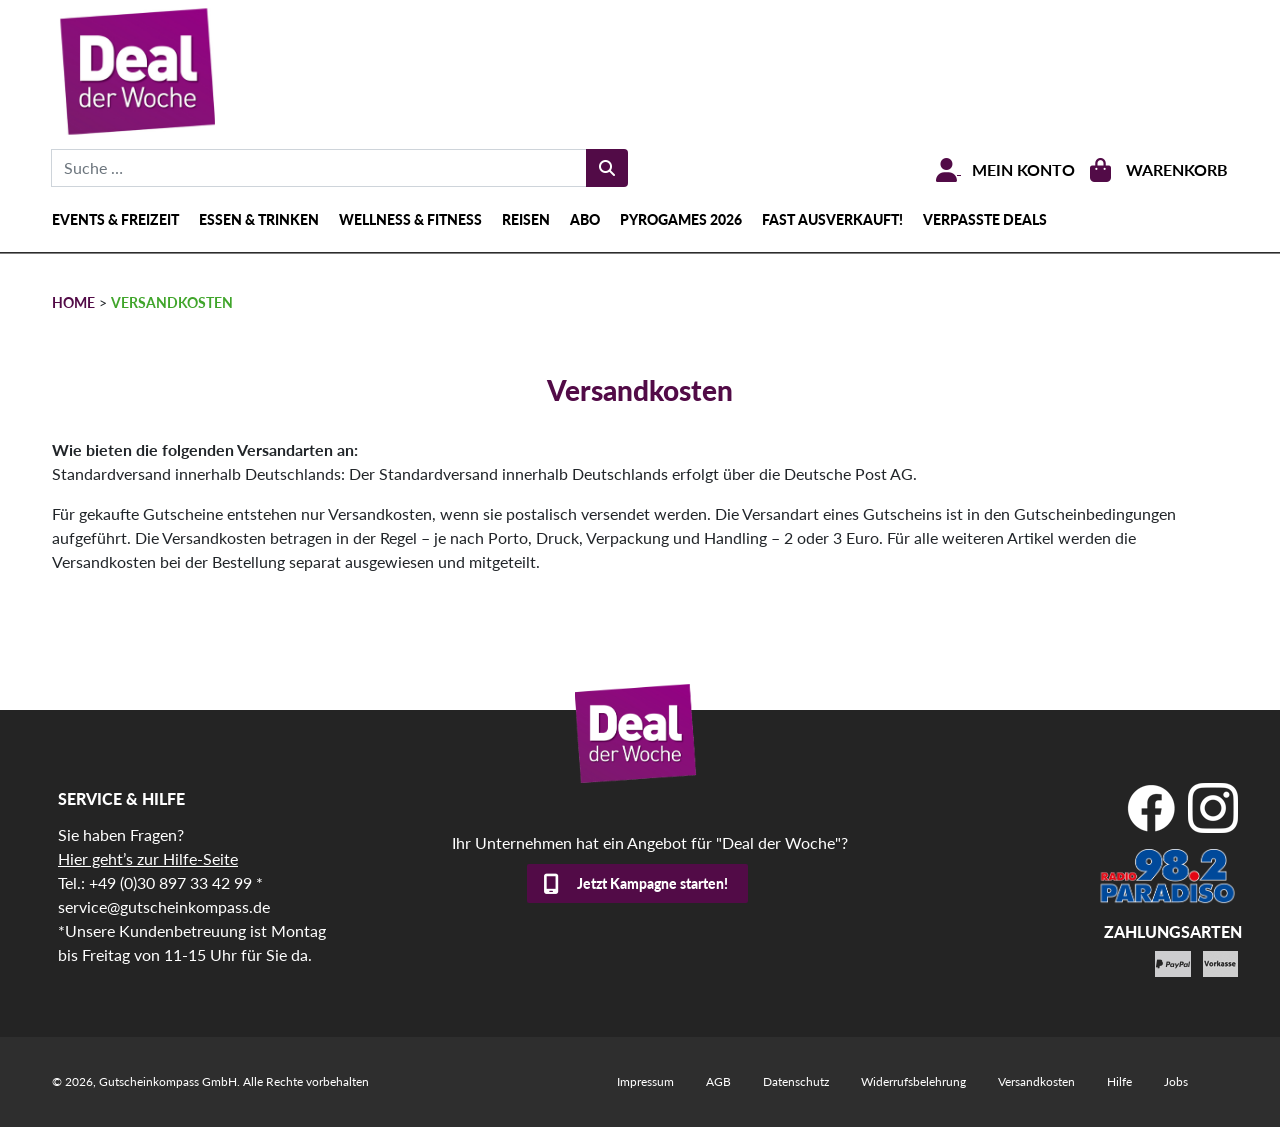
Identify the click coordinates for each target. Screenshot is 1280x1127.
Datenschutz (796, 1081)
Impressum (645, 1081)
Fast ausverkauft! (832, 219)
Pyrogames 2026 (681, 219)
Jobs (1176, 1081)
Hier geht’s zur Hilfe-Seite (148, 858)
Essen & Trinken (259, 219)
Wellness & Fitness (410, 219)
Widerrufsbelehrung (913, 1081)
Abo (585, 219)
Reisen (526, 219)
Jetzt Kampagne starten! (652, 883)
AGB (718, 1081)
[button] (44, 1083)
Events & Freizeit (115, 219)
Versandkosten (1036, 1081)
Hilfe (1119, 1081)
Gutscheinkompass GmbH (168, 1081)
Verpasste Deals (985, 219)
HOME (73, 302)
